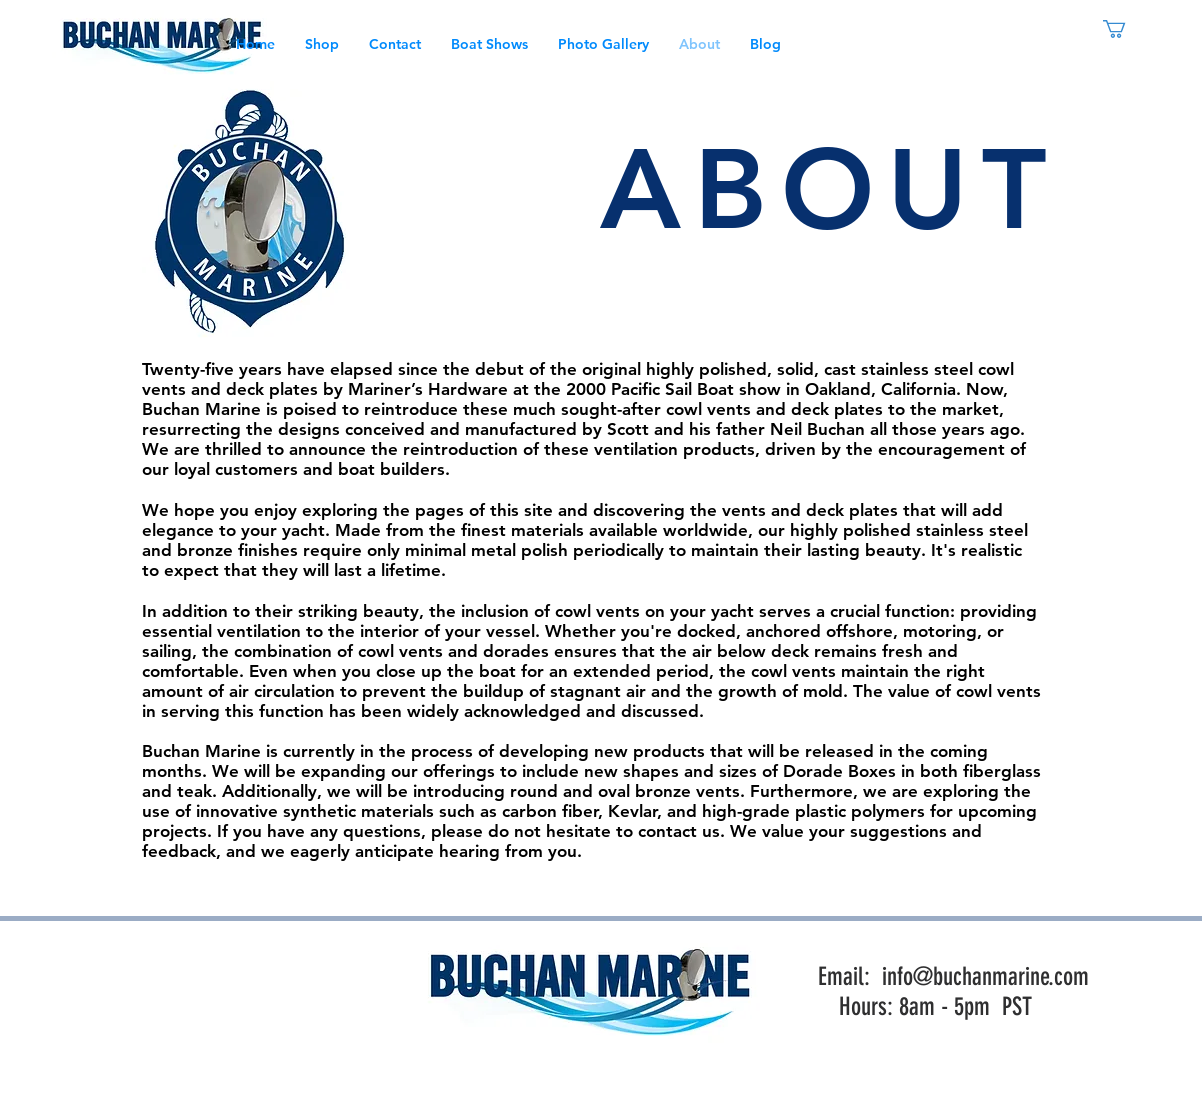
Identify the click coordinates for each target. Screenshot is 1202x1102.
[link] (1125, 29)
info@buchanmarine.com (985, 976)
